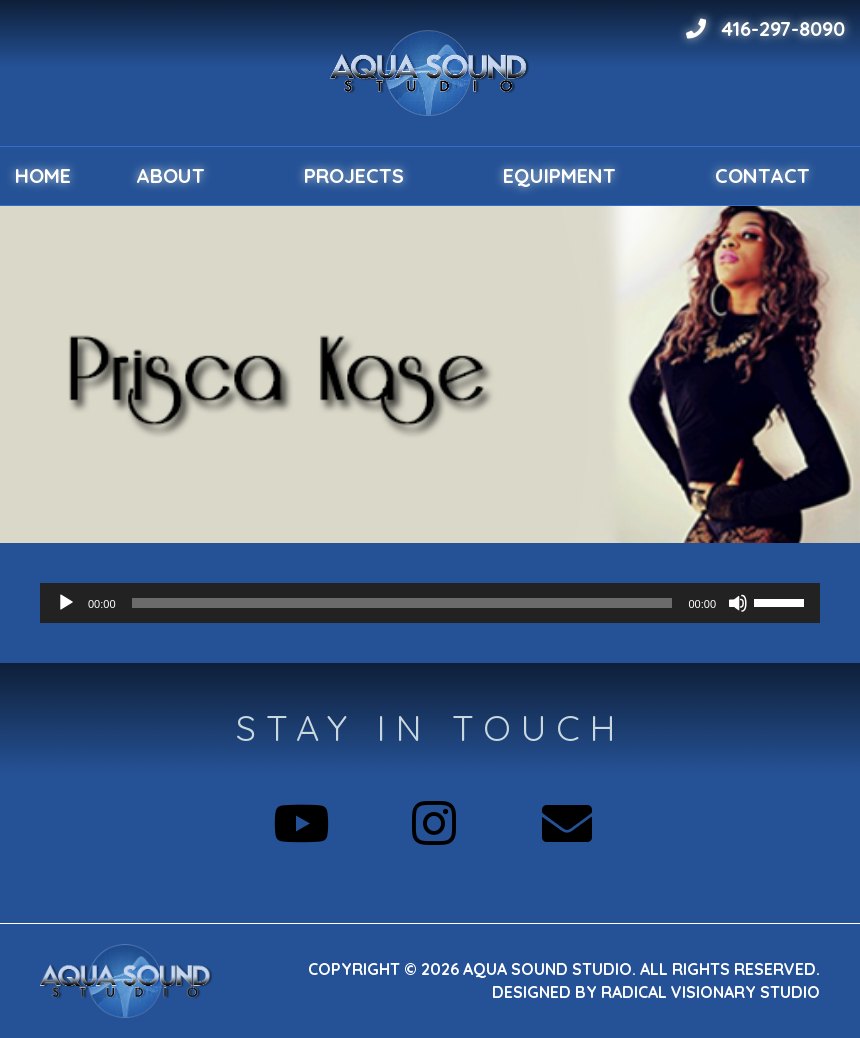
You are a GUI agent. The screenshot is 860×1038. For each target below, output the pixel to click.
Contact (762, 175)
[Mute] (738, 603)
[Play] (66, 603)
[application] (430, 603)
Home (43, 175)
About (170, 175)
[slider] (402, 603)
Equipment (559, 175)
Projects (354, 175)
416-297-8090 (765, 28)
